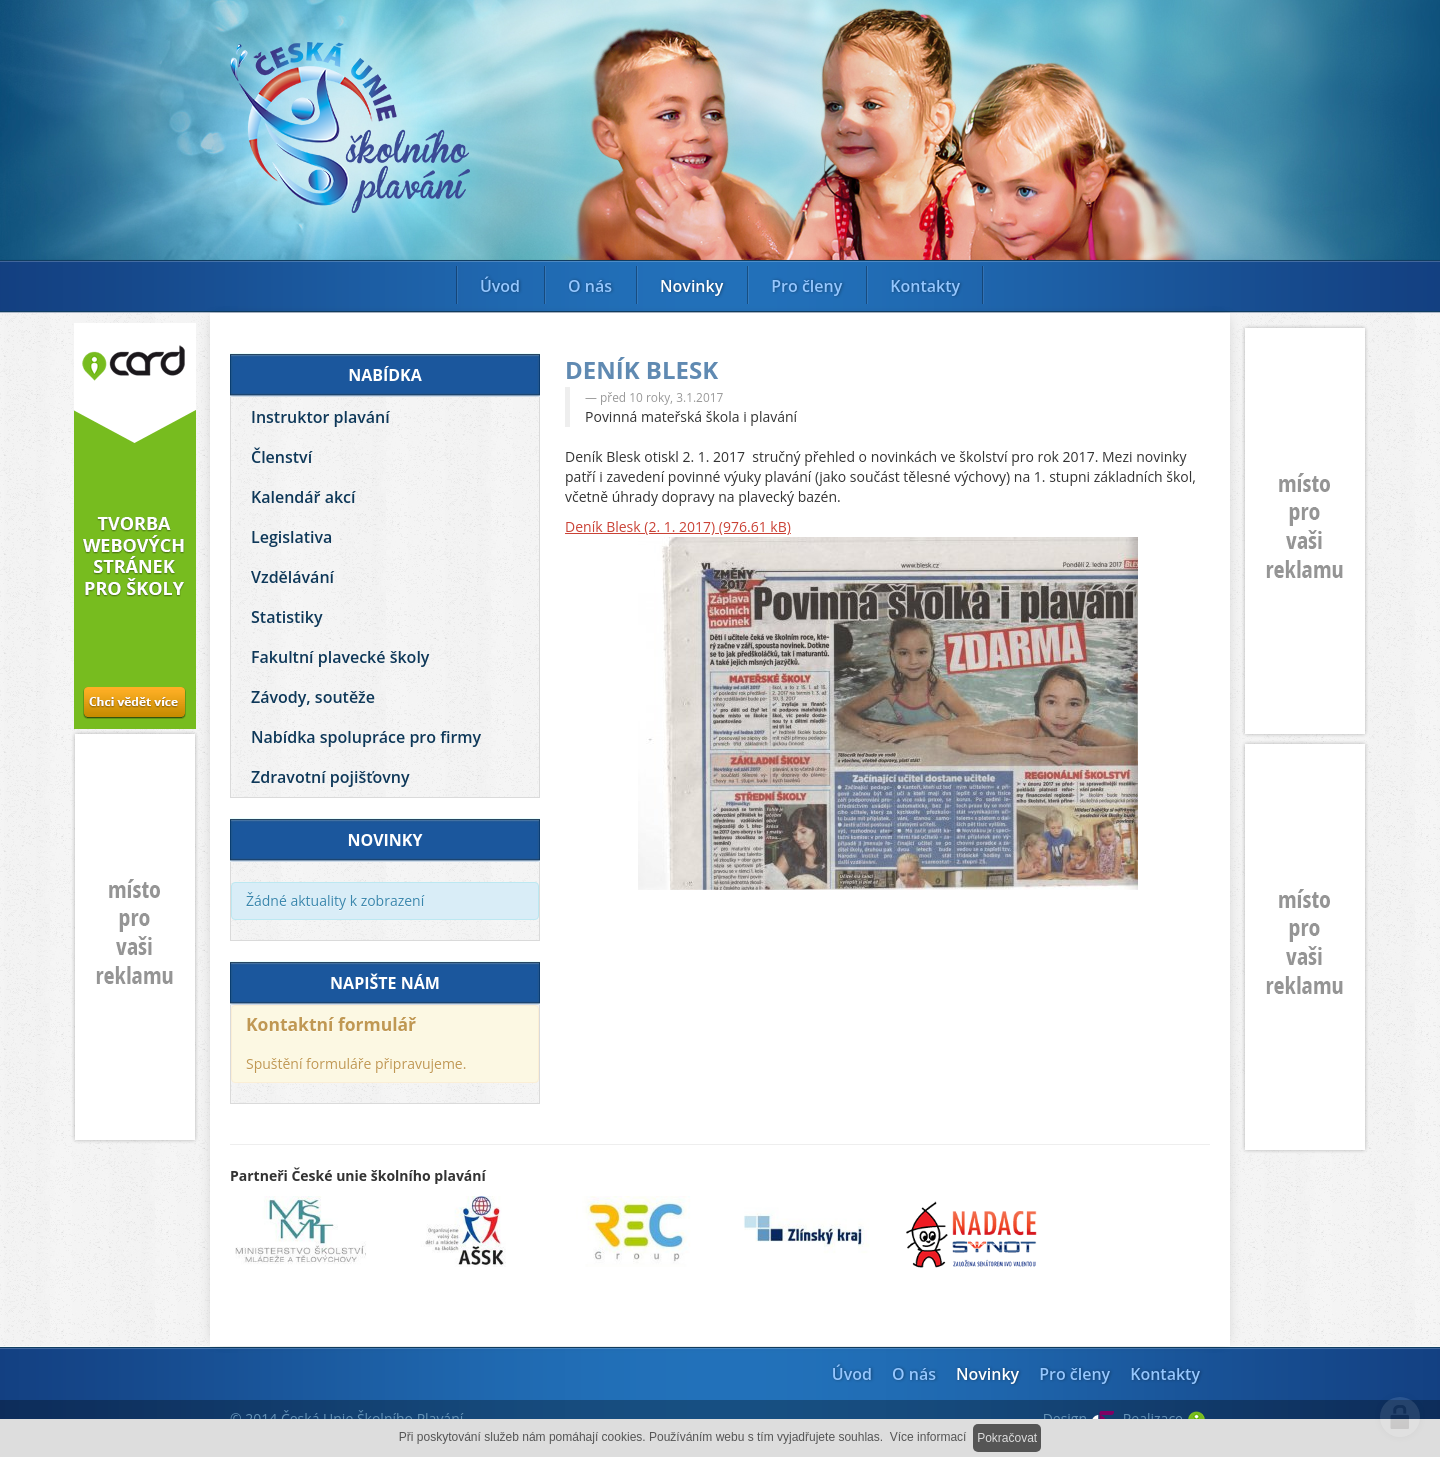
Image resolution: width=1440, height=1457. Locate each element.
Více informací (928, 1437)
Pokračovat (1007, 1438)
